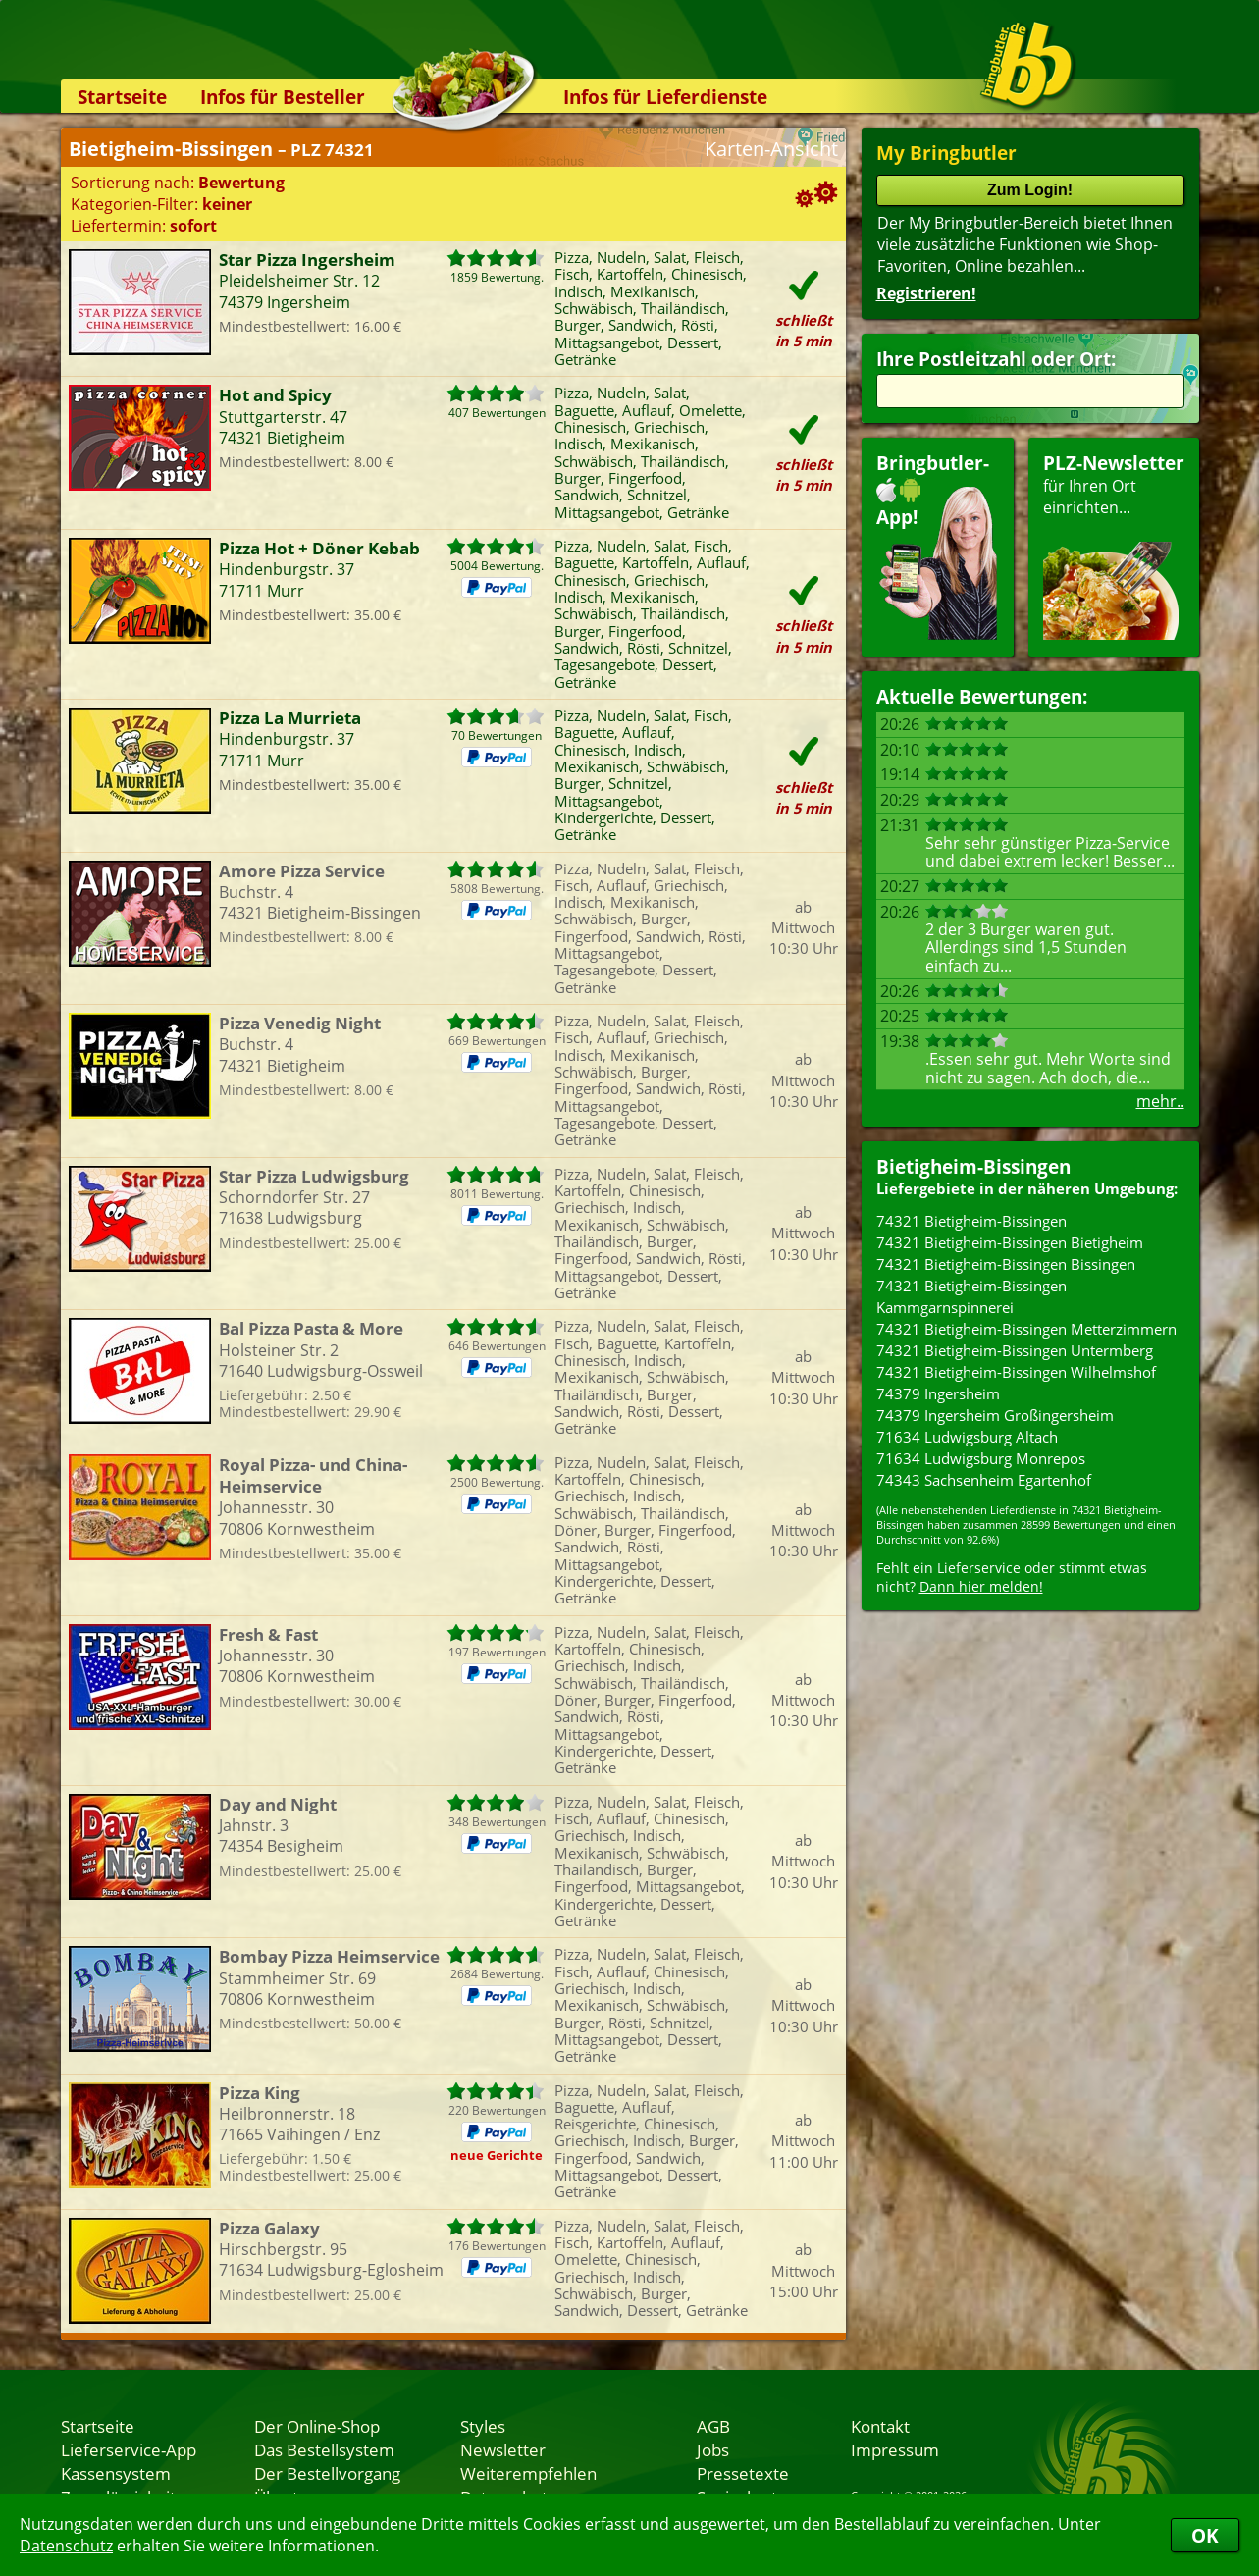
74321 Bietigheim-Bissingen (971, 1221)
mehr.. (1160, 1101)
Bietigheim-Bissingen (973, 1166)
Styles (482, 2426)
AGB (713, 2426)
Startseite (122, 96)
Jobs (713, 2449)
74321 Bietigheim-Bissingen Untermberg (1014, 1350)
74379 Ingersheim (938, 1393)
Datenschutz (66, 2545)
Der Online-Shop (317, 2426)
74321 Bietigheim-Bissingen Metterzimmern (1026, 1329)
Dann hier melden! (981, 1586)
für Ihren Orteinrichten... (1113, 545)
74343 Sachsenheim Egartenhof (983, 1480)
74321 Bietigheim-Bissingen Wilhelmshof (1016, 1372)
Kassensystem (116, 2473)
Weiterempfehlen (528, 2473)
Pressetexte (743, 2473)
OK (1205, 2535)
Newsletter (503, 2449)
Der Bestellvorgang (327, 2473)
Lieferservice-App (128, 2449)
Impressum (895, 2449)
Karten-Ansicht (771, 148)
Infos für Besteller (282, 96)
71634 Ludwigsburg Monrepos (980, 1458)
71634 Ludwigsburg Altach (967, 1436)
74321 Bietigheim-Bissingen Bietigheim (1009, 1242)
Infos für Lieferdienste (665, 96)
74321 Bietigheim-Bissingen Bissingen (1005, 1264)
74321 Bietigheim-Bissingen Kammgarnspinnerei (971, 1296)
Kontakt (880, 2426)
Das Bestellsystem (324, 2449)
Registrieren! (926, 293)
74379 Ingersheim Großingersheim (995, 1415)
